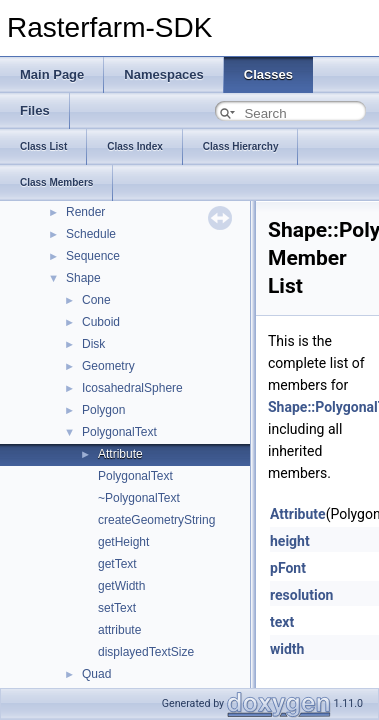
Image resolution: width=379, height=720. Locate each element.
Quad (96, 674)
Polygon (103, 410)
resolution (301, 595)
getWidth (121, 586)
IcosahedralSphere (132, 388)
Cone (96, 300)
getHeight (123, 542)
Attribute (120, 454)
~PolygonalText (139, 498)
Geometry (108, 366)
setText (117, 608)
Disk (93, 344)
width (287, 649)
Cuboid (101, 322)
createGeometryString (156, 520)
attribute (119, 630)
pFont (288, 568)
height (290, 541)
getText (117, 564)
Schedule (91, 234)
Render (85, 212)
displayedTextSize (146, 652)
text (282, 622)
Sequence (93, 256)
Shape (83, 278)
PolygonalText (119, 432)
